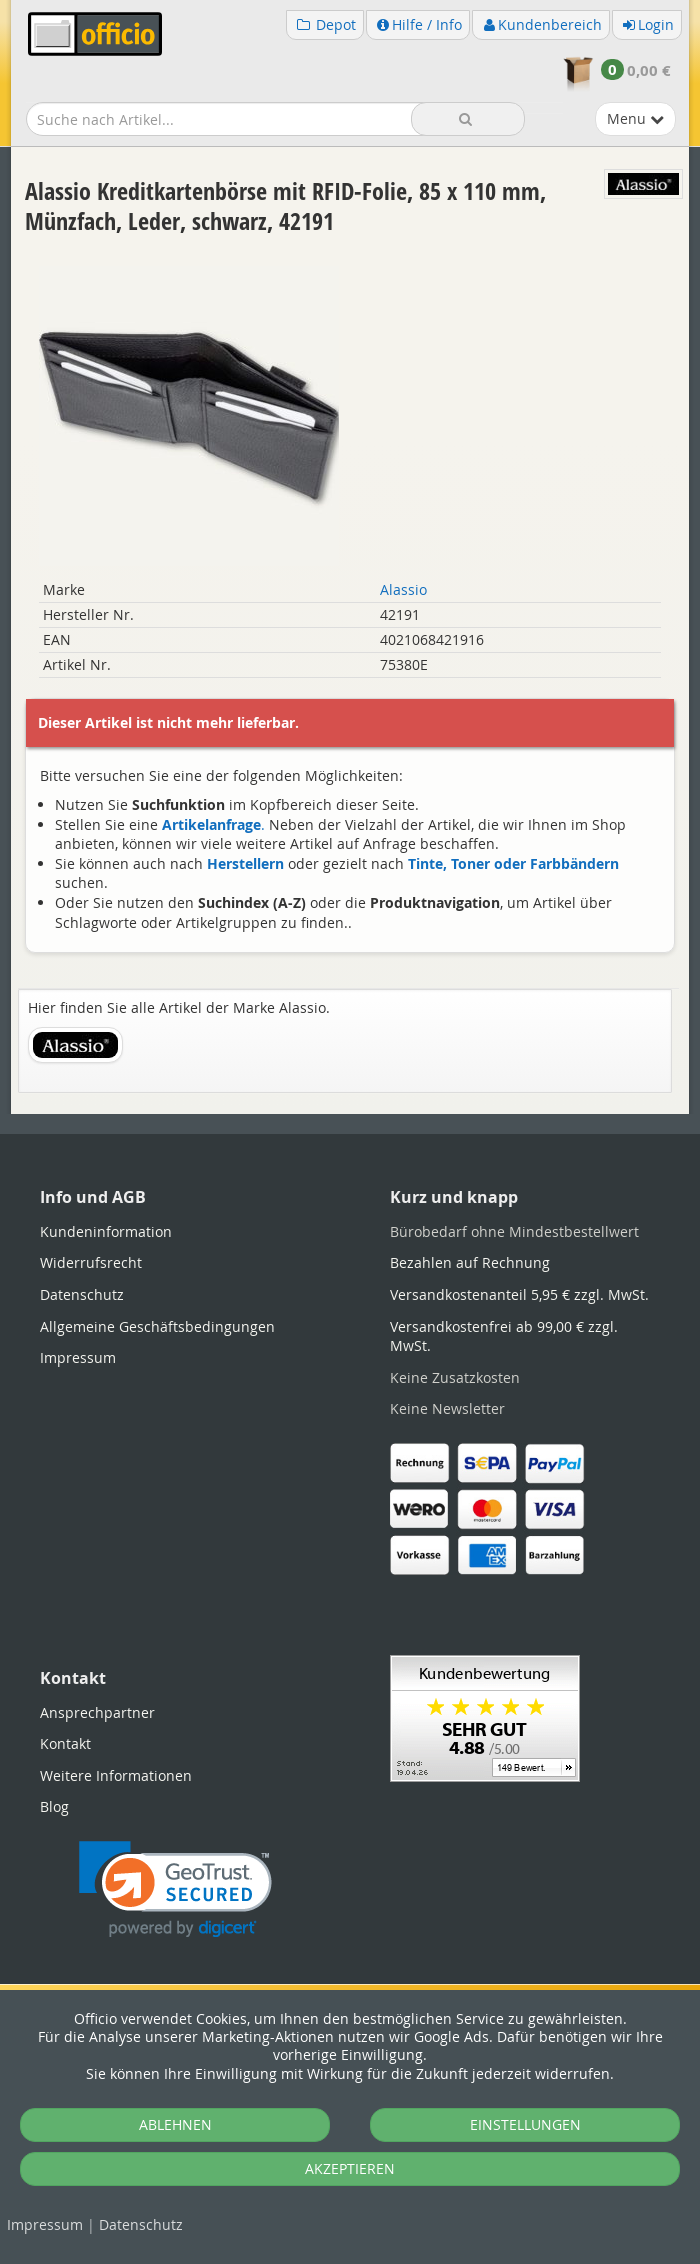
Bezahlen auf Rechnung (470, 1262)
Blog (54, 1806)
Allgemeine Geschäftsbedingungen (157, 1326)
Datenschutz (141, 2224)
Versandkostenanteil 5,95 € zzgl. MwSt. (519, 1294)
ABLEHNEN (175, 2124)
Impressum (45, 2224)
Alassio (403, 589)
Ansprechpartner (97, 1712)
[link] (175, 1889)
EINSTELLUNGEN (525, 2124)
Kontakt (65, 1743)
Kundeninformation (106, 1231)
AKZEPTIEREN (350, 2168)
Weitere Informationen (116, 1775)
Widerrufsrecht (91, 1262)
